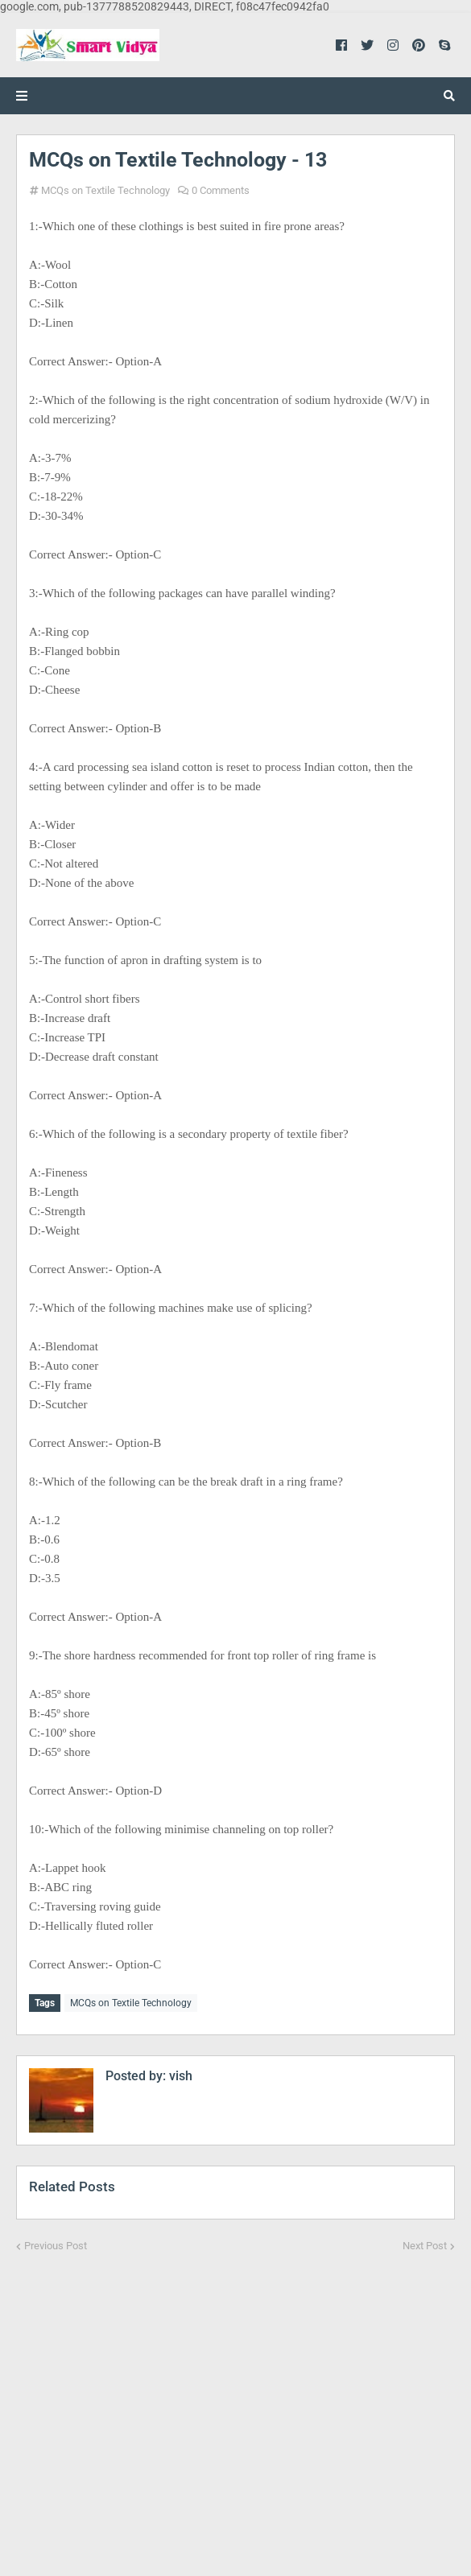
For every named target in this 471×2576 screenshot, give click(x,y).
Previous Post (55, 2243)
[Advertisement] (235, 2402)
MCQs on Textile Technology (105, 190)
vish (179, 2073)
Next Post (425, 2243)
